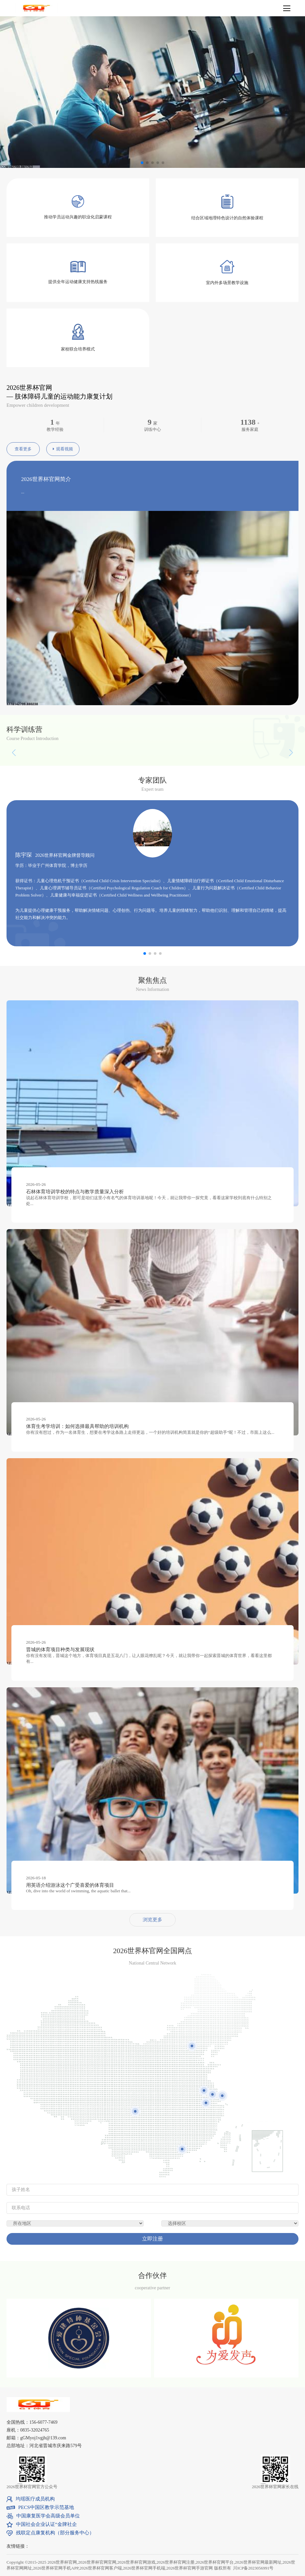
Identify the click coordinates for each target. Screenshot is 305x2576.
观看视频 (63, 448)
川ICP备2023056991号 (253, 2568)
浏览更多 (152, 1919)
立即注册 (152, 2238)
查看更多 (23, 448)
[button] (261, 871)
